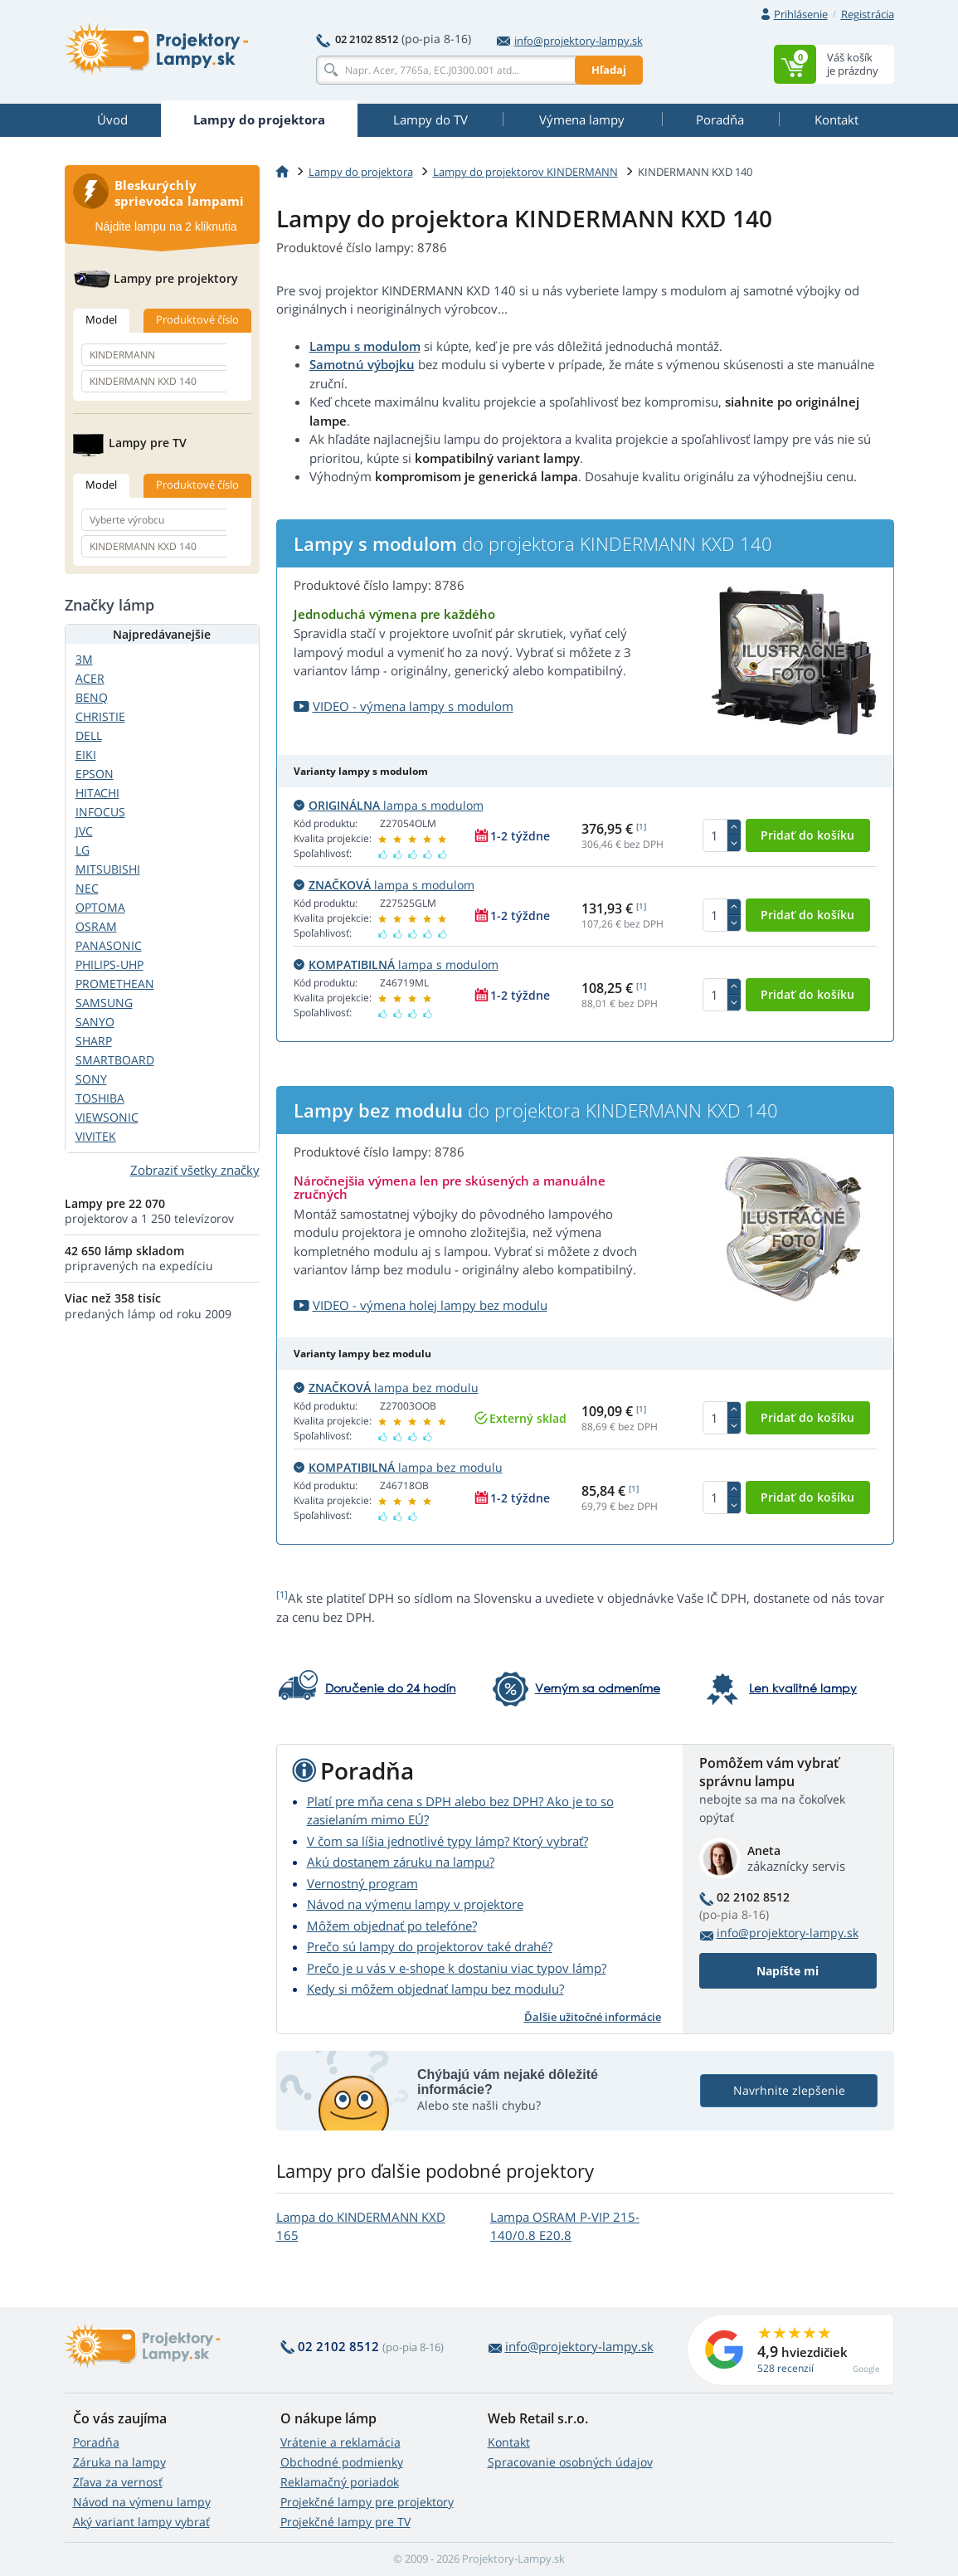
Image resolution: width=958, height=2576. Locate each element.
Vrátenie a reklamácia (340, 2442)
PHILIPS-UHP (109, 964)
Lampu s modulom (365, 346)
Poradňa (96, 2442)
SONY (91, 1079)
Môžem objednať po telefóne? (392, 1925)
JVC (84, 831)
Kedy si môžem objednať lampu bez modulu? (435, 1988)
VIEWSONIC (107, 1117)
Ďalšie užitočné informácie (592, 2016)
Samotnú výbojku (362, 364)
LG (82, 850)
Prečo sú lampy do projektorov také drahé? (429, 1946)
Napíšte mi (787, 1971)
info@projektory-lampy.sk (570, 40)
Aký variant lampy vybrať (141, 2522)
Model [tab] (101, 319)
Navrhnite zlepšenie (788, 2090)
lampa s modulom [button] (389, 805)
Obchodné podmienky (341, 2462)
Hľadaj (608, 69)
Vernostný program (362, 1883)
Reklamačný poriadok (339, 2482)
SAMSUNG (104, 1002)
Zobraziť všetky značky (195, 1169)
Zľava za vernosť (118, 2482)
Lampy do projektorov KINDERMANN (525, 171)
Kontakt (509, 2442)
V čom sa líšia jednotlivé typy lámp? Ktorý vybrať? (447, 1841)
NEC (87, 888)
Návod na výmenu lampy (142, 2502)
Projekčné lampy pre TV (345, 2522)
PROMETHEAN (114, 983)
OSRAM (96, 926)
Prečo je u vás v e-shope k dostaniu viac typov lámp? (456, 1968)
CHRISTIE (100, 716)
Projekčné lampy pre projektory (367, 2502)
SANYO (94, 1022)
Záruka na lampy (119, 2462)
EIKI (85, 754)
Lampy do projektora (361, 171)
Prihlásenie (801, 14)
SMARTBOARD (114, 1060)
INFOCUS (100, 812)
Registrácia (867, 14)
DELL (88, 735)
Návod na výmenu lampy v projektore (415, 1904)
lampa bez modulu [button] (386, 1387)
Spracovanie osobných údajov (570, 2462)
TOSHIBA (99, 1098)
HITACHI (97, 793)
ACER (90, 678)
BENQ (91, 697)
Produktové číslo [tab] (197, 319)
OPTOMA (100, 907)
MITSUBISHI (107, 869)
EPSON (94, 774)
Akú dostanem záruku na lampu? (400, 1861)
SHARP (93, 1041)
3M (84, 659)
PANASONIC (108, 945)
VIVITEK (95, 1136)
